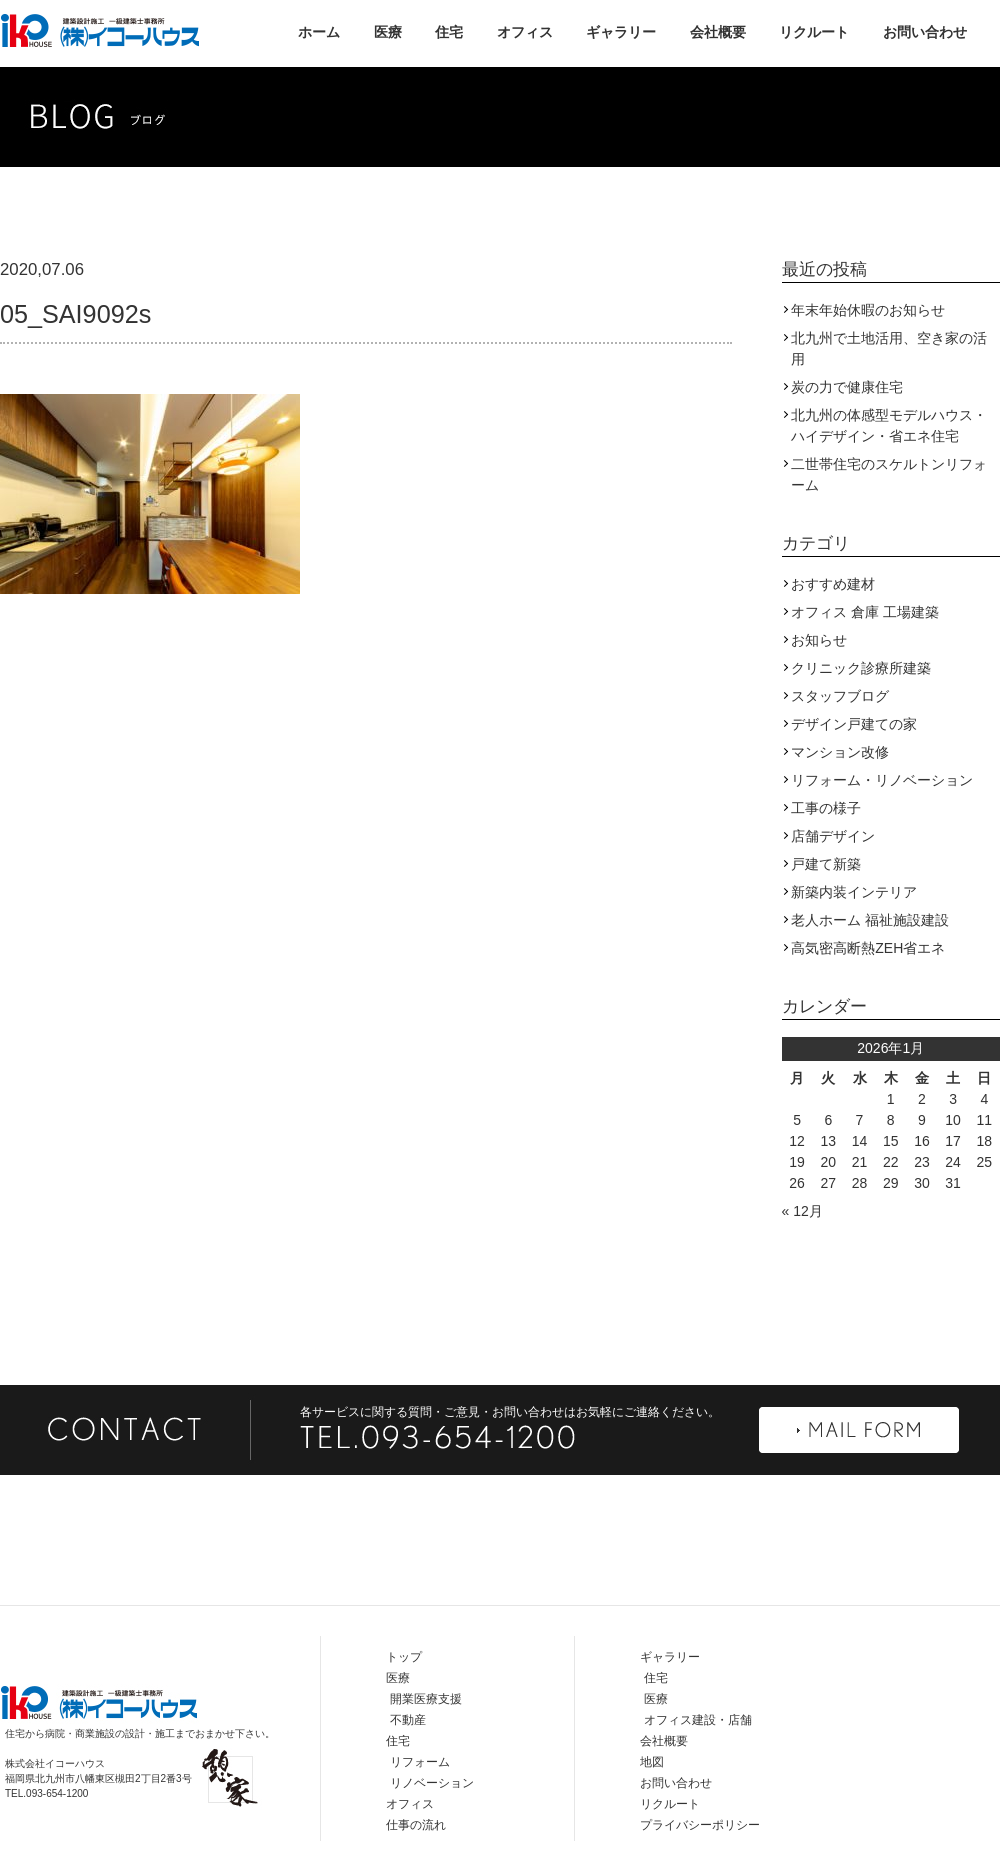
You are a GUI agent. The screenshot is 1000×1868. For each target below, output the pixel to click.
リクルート (814, 32)
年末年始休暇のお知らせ (868, 310)
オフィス (525, 32)
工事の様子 (826, 808)
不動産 (408, 1720)
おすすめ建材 (833, 584)
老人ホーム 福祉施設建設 (870, 920)
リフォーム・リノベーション (882, 780)
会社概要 (718, 32)
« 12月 (802, 1211)
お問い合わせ (925, 32)
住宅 (449, 32)
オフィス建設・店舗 (698, 1720)
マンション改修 (840, 752)
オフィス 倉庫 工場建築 (865, 612)
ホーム (319, 32)
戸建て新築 (826, 864)
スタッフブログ (840, 696)
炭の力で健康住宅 (847, 387)
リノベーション (432, 1783)
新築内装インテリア (854, 892)
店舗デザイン (833, 836)
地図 (652, 1762)
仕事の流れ (416, 1825)
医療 (388, 32)
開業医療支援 (426, 1699)
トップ (404, 1657)
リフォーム (420, 1762)
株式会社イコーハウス (100, 30)
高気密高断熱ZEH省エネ (868, 948)
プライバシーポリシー (700, 1825)
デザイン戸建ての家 (854, 724)
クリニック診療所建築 (861, 668)
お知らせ (819, 640)
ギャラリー (621, 32)
